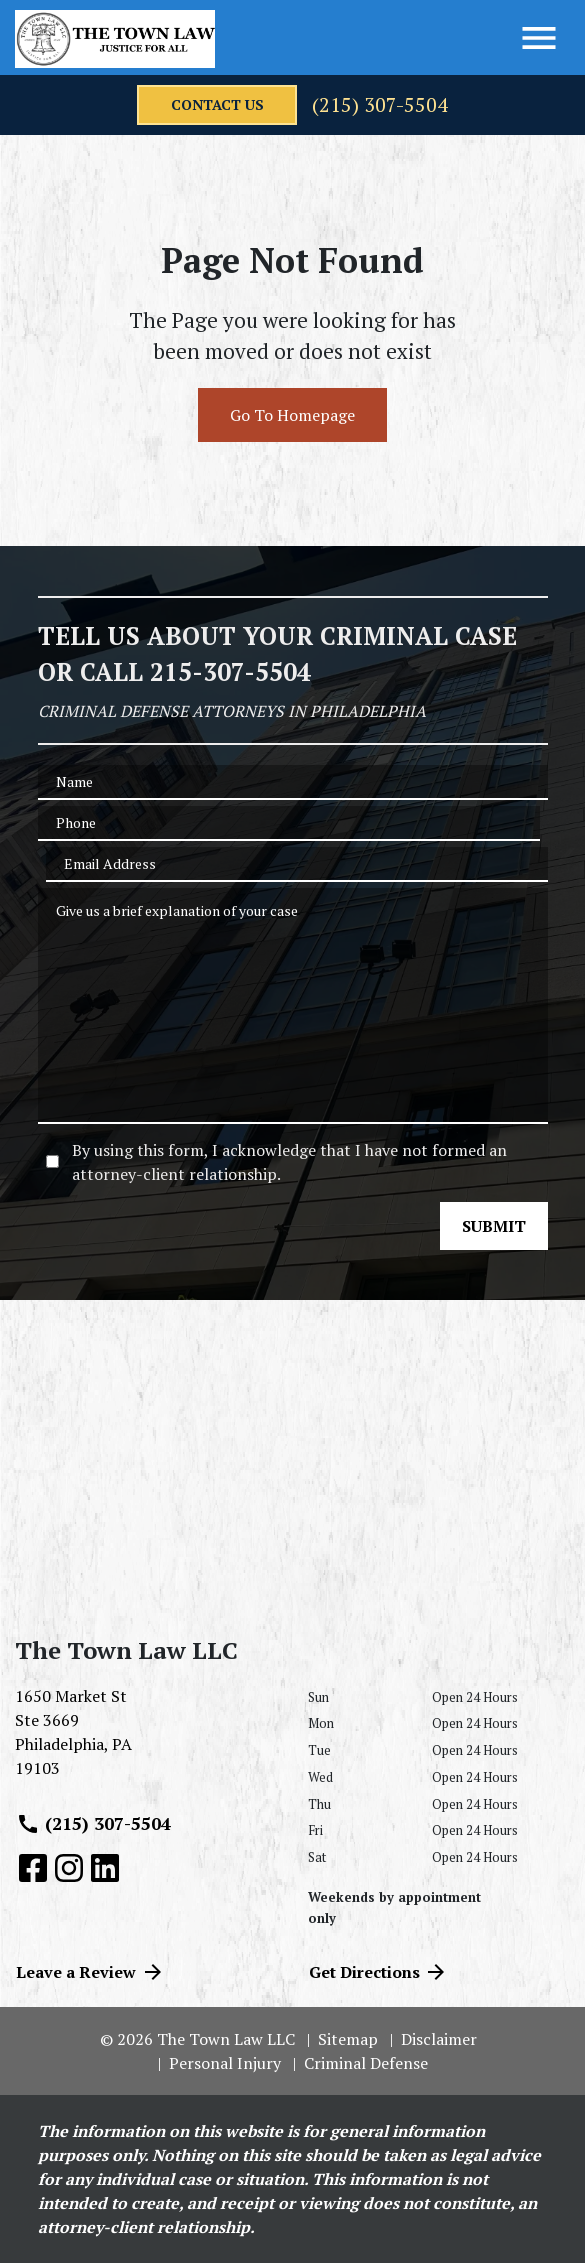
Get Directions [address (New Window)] (379, 1972)
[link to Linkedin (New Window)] (105, 1868)
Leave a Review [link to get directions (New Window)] (90, 1972)
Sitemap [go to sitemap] (348, 2039)
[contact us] (217, 105)
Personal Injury (225, 2063)
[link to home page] (115, 39)
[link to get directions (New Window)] (146, 1740)
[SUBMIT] (494, 1226)
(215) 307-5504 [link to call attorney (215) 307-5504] (93, 1824)
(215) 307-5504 (380, 105)
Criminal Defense (366, 2063)
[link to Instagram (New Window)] (69, 1868)
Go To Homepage (292, 415)
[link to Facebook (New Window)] (33, 1868)
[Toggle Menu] (539, 38)
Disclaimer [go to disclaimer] (439, 2039)
